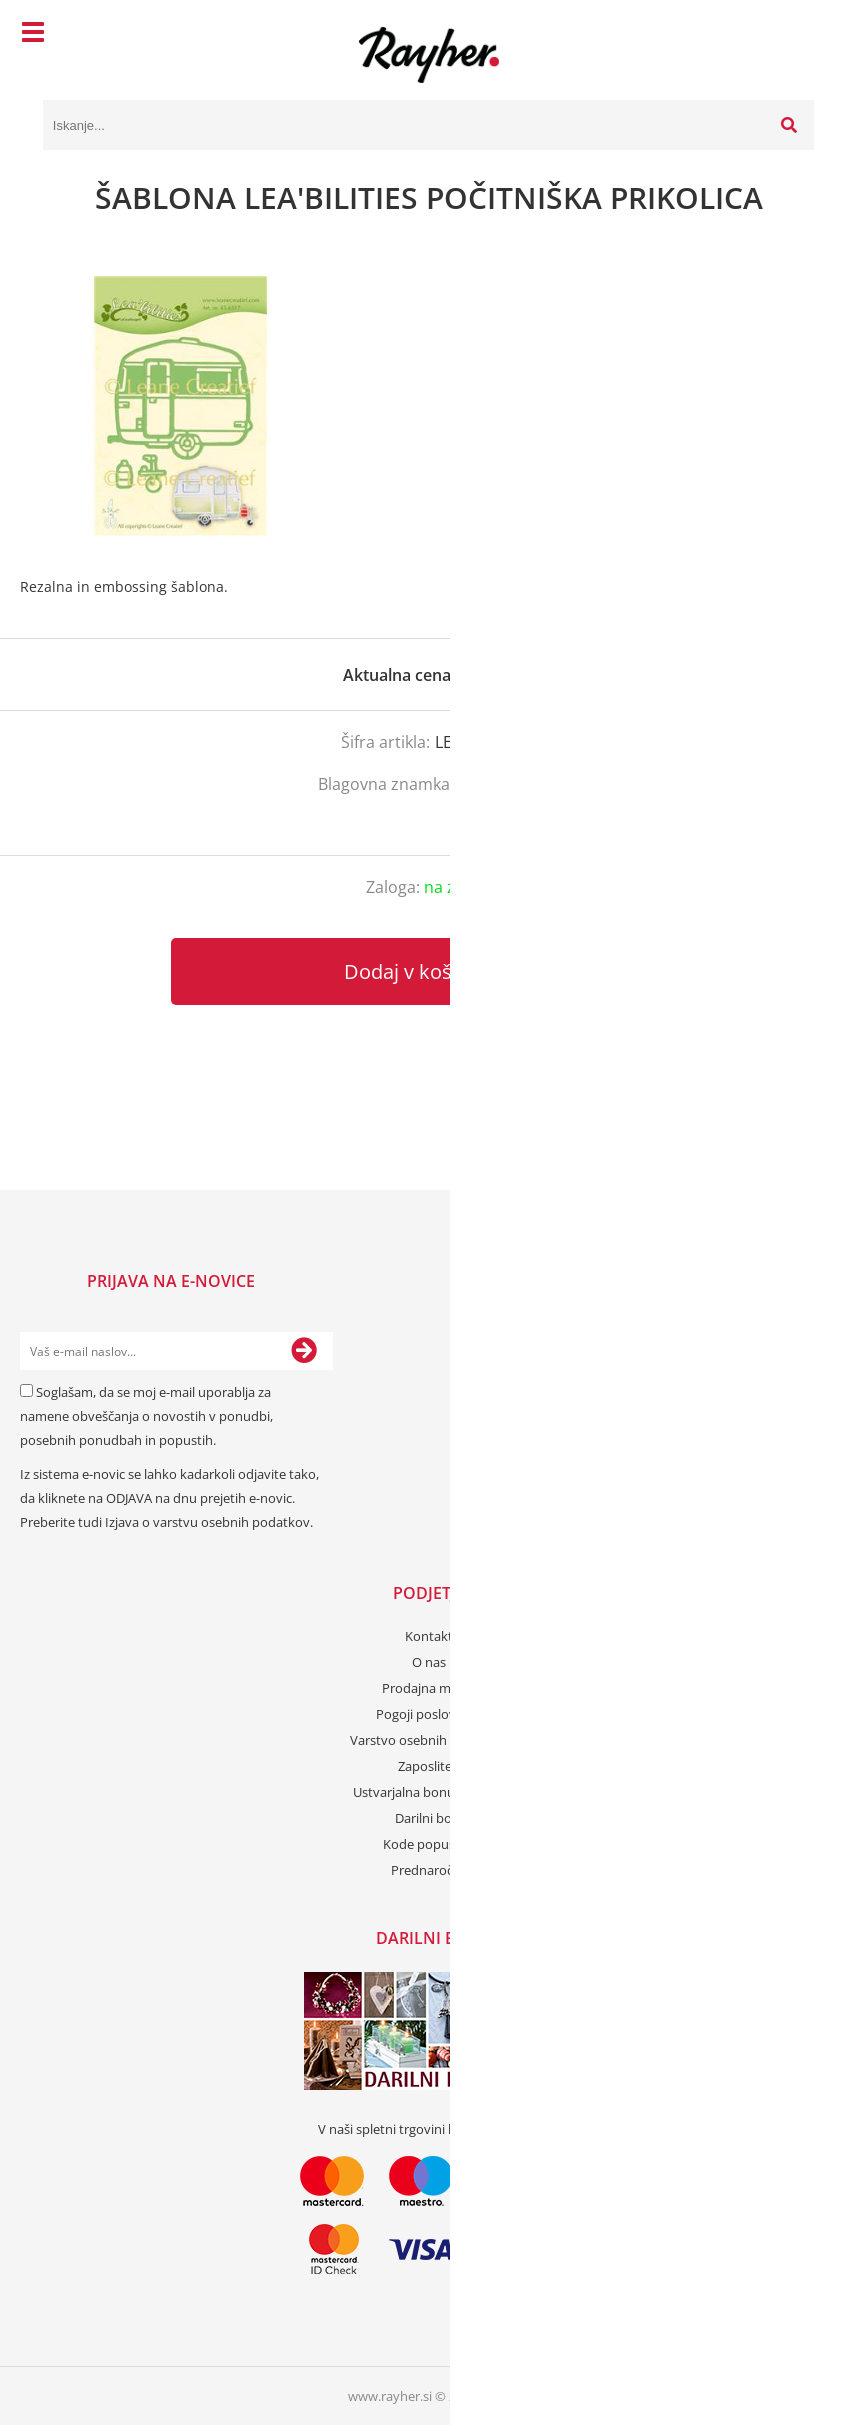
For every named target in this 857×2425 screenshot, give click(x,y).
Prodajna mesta (429, 1688)
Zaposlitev (428, 1766)
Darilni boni (429, 1818)
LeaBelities (499, 784)
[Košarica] (794, 35)
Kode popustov (429, 1844)
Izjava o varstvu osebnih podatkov (207, 1522)
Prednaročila (428, 1870)
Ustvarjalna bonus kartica (428, 1792)
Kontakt (429, 1636)
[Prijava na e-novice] (304, 1351)
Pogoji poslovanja (428, 1714)
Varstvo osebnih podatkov (429, 1740)
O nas (429, 1662)
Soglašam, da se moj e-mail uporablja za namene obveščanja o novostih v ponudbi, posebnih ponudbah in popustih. (146, 1416)
